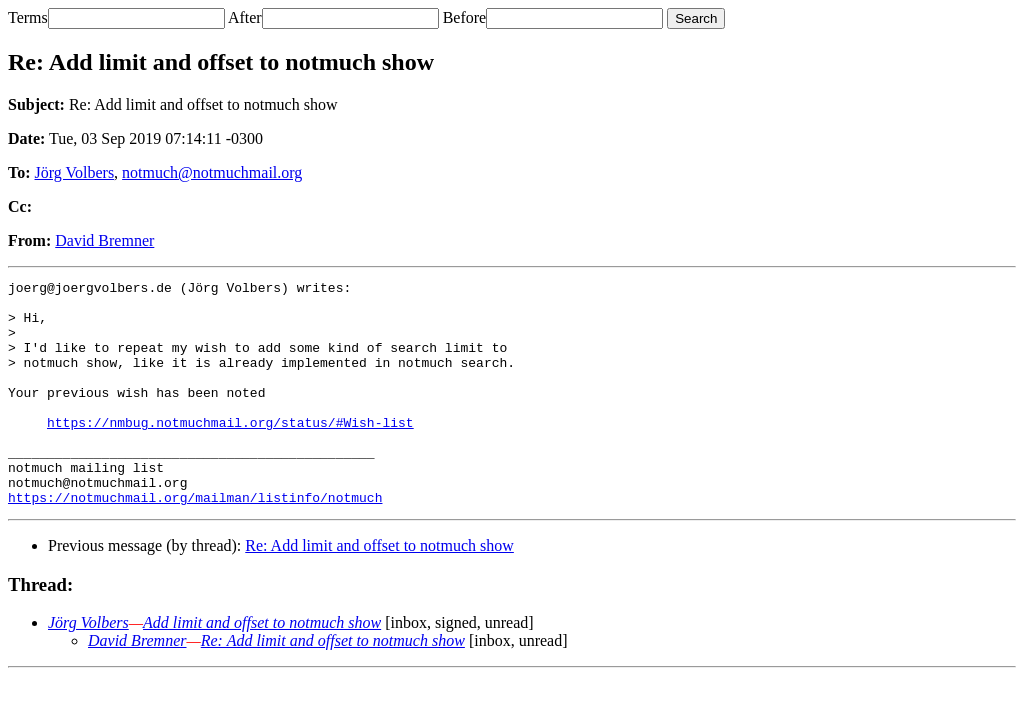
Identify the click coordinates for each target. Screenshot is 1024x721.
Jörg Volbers (75, 172)
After (245, 17)
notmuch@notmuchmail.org (212, 172)
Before (465, 17)
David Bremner (104, 240)
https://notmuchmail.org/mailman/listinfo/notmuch (195, 542)
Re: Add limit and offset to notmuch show (379, 590)
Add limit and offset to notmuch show (262, 667)
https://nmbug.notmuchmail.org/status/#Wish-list (230, 452)
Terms (28, 17)
